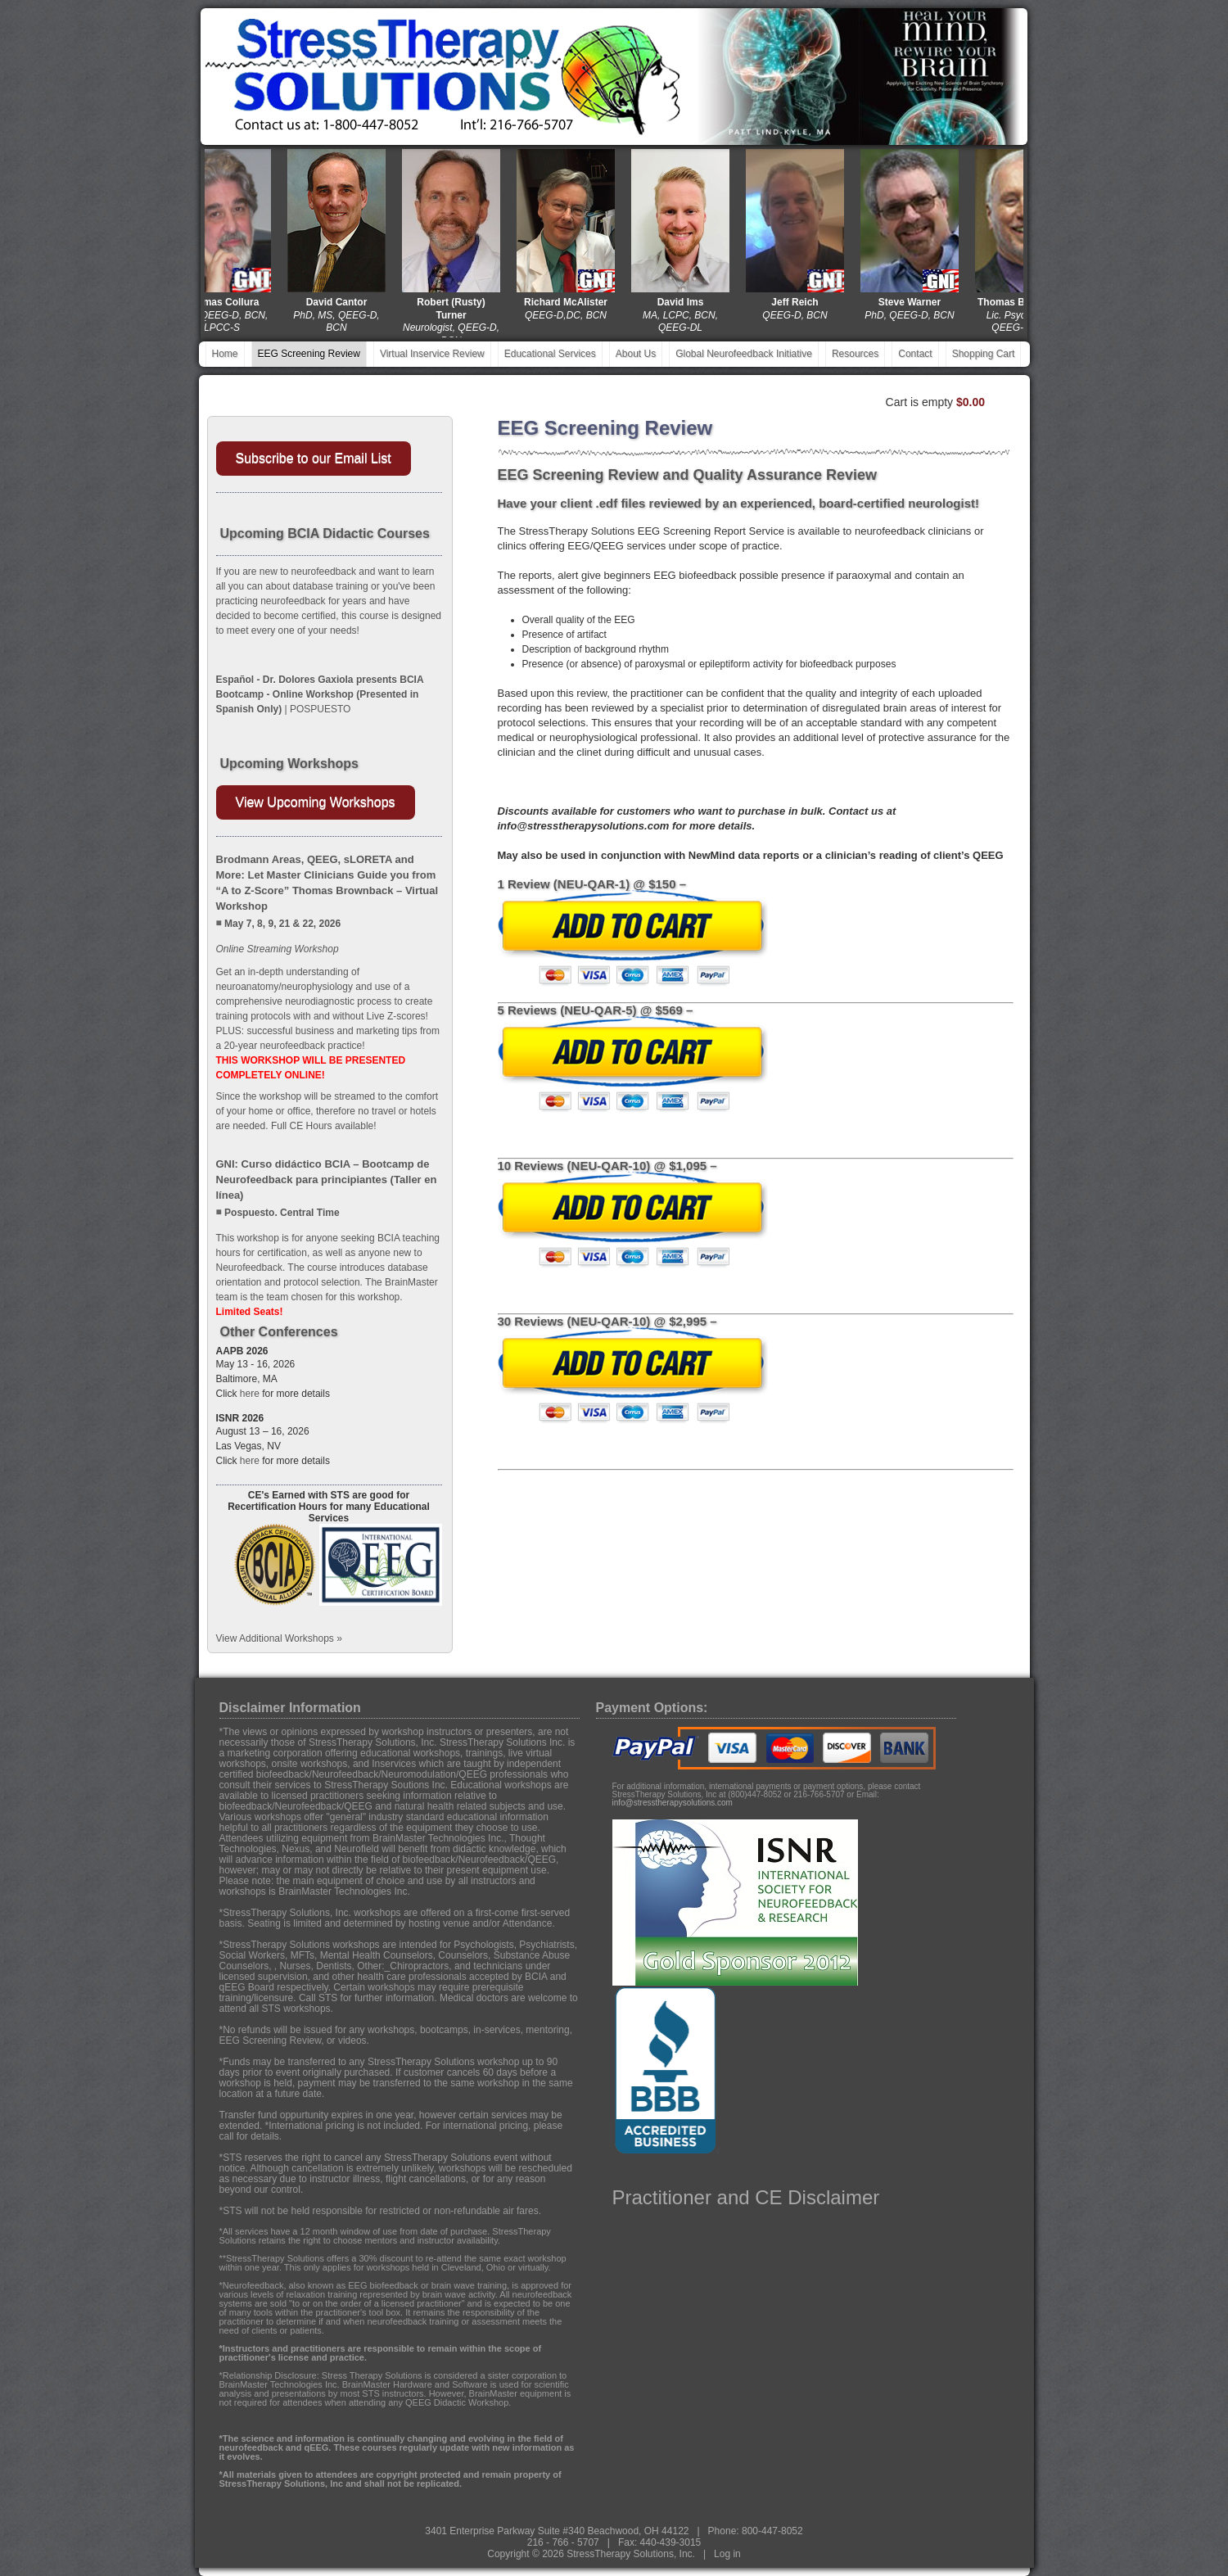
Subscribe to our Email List (313, 458)
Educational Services (550, 353)
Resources (855, 353)
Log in (727, 2554)
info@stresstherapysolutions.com (672, 1802)
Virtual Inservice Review (432, 353)
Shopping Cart (983, 353)
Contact (915, 353)
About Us (636, 353)
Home (225, 353)
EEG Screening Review (309, 353)
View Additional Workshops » (279, 1638)
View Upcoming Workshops (315, 802)
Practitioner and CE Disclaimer (746, 2197)
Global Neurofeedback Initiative (743, 353)
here (250, 1393)
